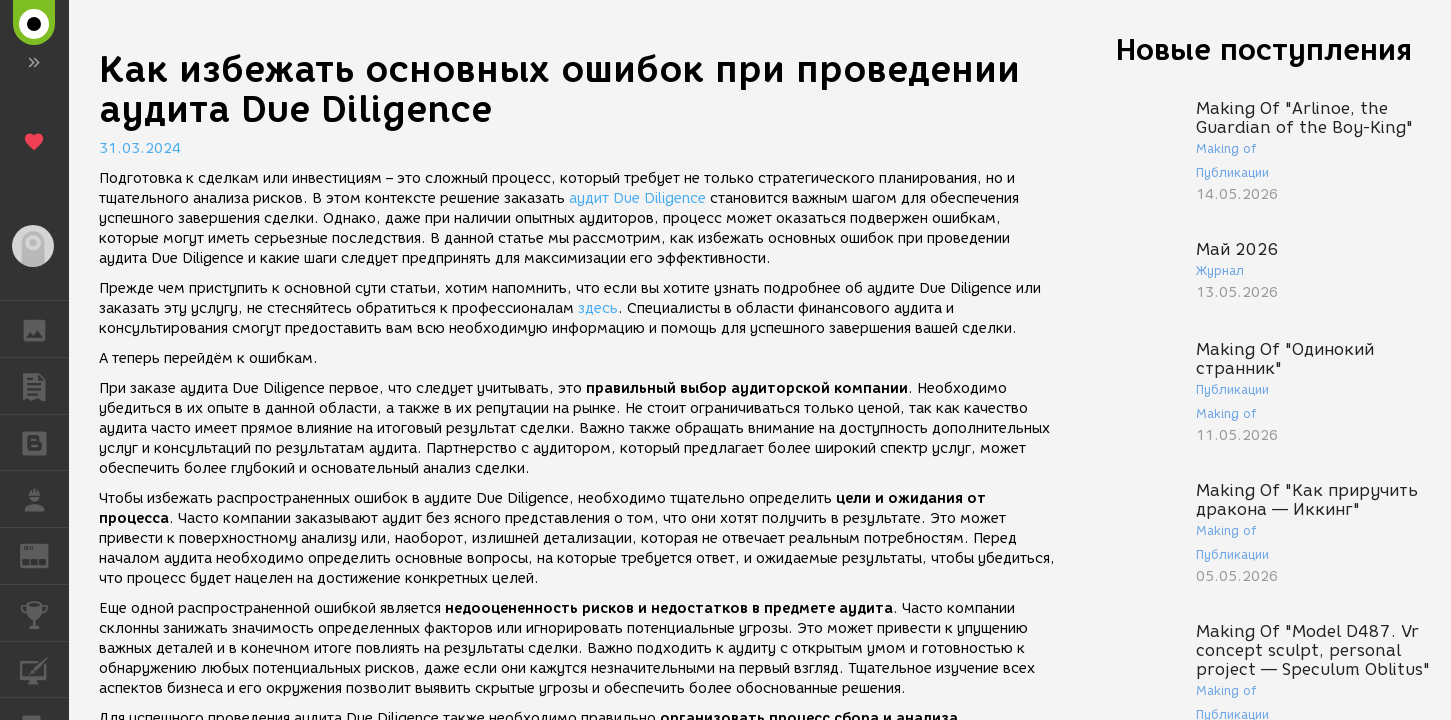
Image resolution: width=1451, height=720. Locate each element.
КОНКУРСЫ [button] (44, 613)
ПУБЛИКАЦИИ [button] (44, 386)
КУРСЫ (44, 668)
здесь (598, 308)
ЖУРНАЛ (44, 554)
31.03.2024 (140, 148)
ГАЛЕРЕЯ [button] (44, 329)
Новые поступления (1264, 49)
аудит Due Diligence (637, 198)
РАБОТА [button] (44, 499)
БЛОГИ (44, 441)
